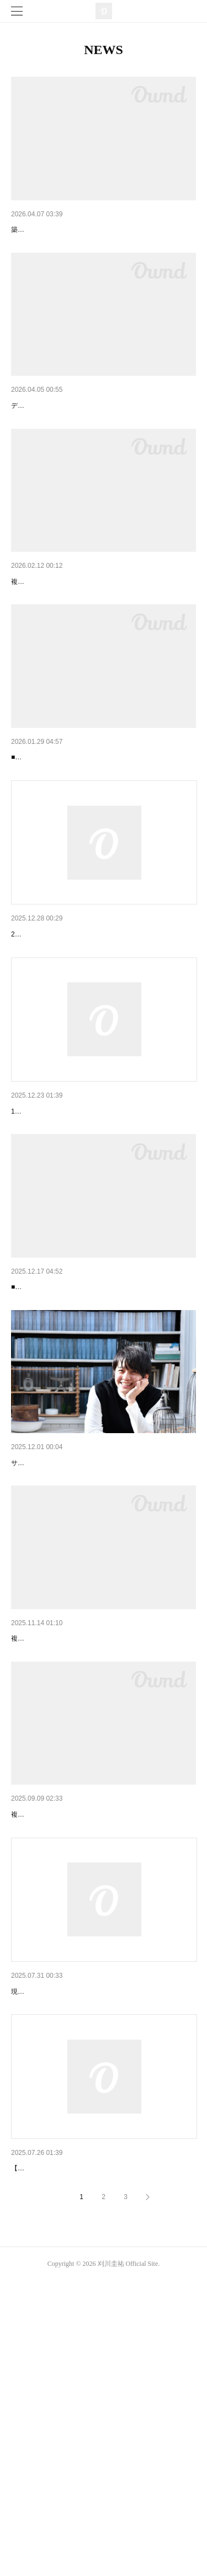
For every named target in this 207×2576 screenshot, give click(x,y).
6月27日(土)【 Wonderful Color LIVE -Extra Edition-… (103, 229)
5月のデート (32, 434)
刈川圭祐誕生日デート (49, 1434)
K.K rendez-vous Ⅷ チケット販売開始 (76, 2435)
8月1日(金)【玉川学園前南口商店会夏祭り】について (103, 2229)
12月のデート (35, 1843)
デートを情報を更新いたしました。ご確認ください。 (90, 451)
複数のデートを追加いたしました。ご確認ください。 (90, 643)
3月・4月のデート (42, 626)
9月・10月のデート (44, 2035)
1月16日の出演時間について (60, 1024)
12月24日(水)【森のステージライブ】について (91, 1230)
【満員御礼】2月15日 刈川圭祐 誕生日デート (89, 819)
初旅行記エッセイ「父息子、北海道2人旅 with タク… (103, 1639)
